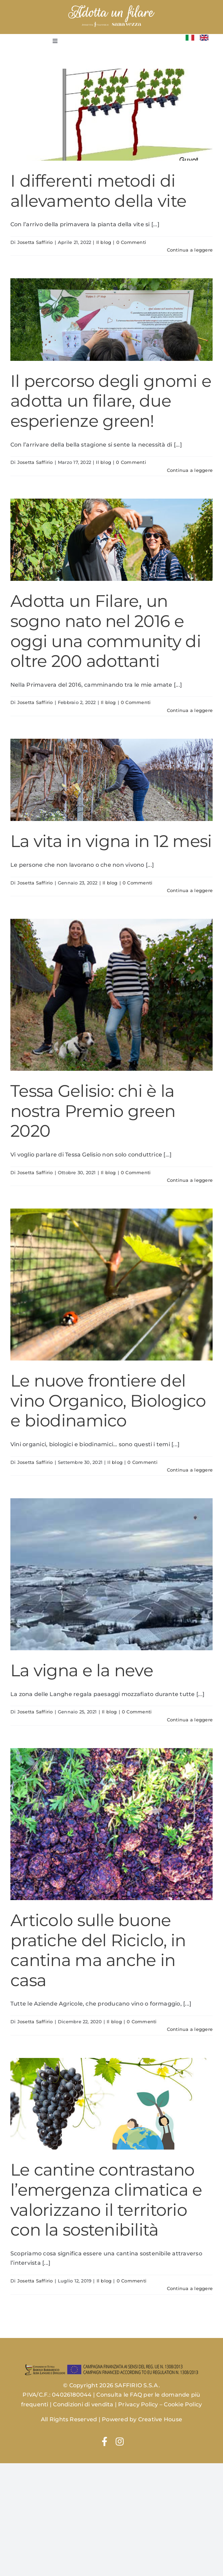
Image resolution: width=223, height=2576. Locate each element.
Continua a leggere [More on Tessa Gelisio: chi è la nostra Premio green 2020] (190, 1180)
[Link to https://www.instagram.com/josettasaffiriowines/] (120, 2441)
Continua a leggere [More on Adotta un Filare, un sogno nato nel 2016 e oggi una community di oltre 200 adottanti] (190, 710)
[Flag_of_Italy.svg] (190, 37)
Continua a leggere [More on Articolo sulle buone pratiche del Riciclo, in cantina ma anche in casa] (190, 2029)
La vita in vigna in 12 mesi (111, 841)
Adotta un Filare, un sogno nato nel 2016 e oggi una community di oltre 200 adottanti (105, 631)
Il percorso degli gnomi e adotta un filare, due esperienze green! (110, 401)
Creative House (160, 2419)
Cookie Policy (183, 2404)
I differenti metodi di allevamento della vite (98, 191)
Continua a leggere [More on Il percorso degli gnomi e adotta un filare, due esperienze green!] (190, 470)
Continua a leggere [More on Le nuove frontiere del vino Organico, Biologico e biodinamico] (190, 1470)
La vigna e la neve (81, 1670)
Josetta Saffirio (35, 242)
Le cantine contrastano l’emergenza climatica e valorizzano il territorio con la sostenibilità (106, 2200)
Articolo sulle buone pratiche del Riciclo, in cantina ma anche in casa (98, 1950)
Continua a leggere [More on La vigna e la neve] (190, 1719)
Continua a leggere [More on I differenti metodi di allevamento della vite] (190, 250)
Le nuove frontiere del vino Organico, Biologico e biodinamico (108, 1401)
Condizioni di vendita (83, 2404)
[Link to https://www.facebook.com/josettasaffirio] (104, 2441)
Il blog (104, 242)
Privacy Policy (138, 2404)
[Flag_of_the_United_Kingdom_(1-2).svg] (204, 37)
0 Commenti (131, 242)
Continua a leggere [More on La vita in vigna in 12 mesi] (190, 890)
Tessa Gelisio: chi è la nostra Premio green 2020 (92, 1111)
